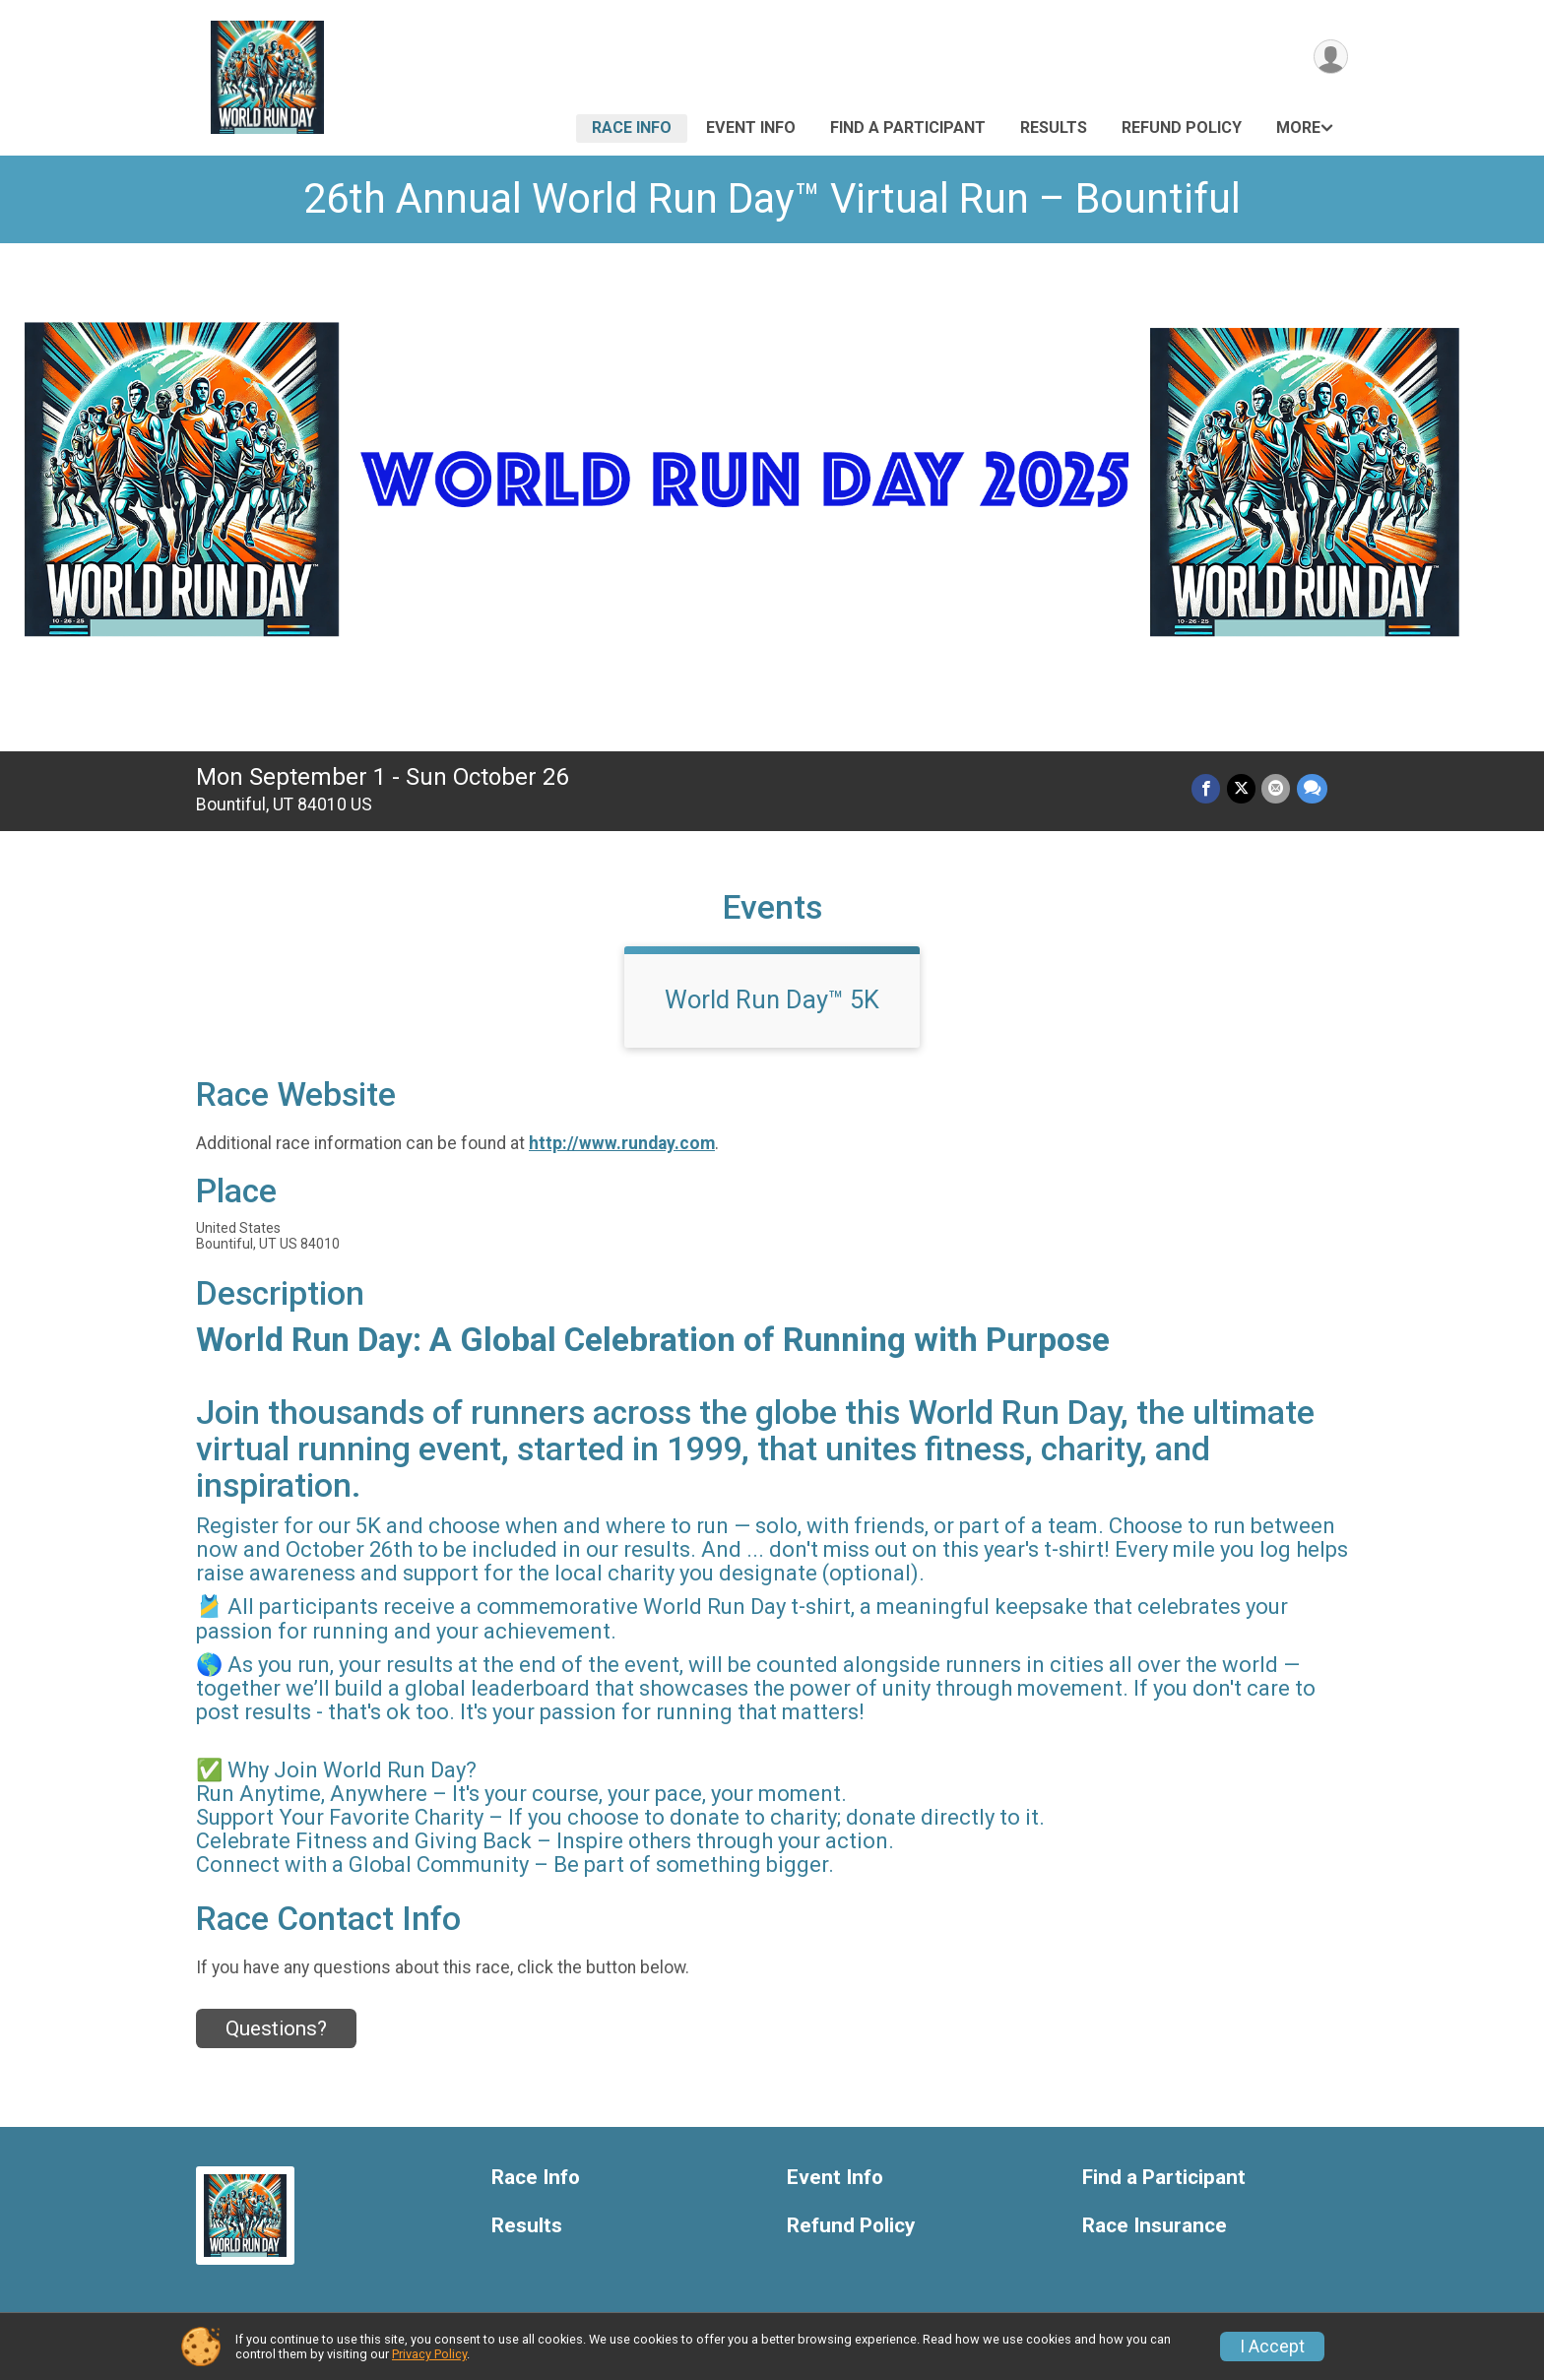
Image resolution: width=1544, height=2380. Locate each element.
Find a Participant (908, 127)
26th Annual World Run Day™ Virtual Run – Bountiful (772, 198)
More (1298, 127)
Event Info (751, 127)
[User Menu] (1330, 57)
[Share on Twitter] (1242, 789)
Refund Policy (1182, 127)
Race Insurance (1154, 2226)
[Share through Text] (1312, 789)
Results (1053, 127)
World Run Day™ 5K (772, 999)
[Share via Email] (1276, 789)
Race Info (632, 127)
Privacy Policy (429, 2354)
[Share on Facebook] (1207, 789)
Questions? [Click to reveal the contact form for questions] (276, 2028)
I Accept (1272, 2346)
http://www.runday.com (622, 1143)
